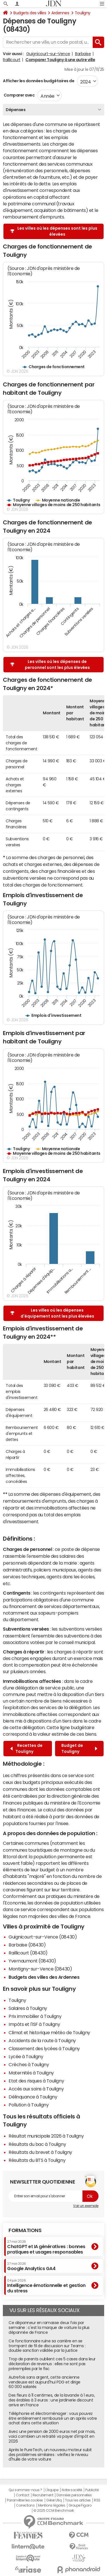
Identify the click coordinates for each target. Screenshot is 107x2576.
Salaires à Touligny (28, 2008)
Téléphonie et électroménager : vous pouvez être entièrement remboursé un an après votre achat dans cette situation (53, 2418)
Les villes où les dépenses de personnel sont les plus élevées (50, 664)
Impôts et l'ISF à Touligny (34, 2024)
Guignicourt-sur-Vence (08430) (43, 1936)
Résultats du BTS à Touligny (37, 2160)
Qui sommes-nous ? (25, 2490)
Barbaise (83, 54)
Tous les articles (78, 2500)
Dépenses (15, 110)
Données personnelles (74, 2495)
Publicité (91, 2490)
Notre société (72, 2490)
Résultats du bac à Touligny (37, 2144)
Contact (22, 2495)
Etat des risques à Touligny (36, 2080)
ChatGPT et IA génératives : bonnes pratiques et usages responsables (46, 2247)
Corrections (25, 2505)
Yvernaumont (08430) (32, 1960)
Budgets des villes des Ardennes (44, 1977)
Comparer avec (19, 95)
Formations (25, 2230)
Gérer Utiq (54, 2500)
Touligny (82, 13)
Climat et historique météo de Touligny (49, 2032)
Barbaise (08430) (27, 1944)
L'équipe (51, 2490)
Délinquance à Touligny (33, 2096)
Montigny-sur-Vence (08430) (40, 1968)
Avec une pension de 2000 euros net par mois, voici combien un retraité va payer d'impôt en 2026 (52, 2436)
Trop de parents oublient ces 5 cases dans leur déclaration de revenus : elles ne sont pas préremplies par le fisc (52, 2364)
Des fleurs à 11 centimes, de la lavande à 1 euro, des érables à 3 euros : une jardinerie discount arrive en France (52, 2400)
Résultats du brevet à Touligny (40, 2152)
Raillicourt (12, 60)
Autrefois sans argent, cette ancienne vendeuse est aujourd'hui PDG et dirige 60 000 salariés (44, 2382)
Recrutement (43, 2495)
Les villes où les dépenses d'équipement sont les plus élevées (52, 1313)
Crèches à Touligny (29, 2064)
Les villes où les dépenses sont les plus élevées (53, 231)
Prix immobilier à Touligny (35, 2016)
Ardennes (60, 13)
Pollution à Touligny (29, 2104)
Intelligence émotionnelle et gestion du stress (46, 2286)
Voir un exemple (85, 2206)
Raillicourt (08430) (28, 1952)
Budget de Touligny (79, 1748)
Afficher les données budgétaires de (38, 81)
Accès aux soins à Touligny (36, 2088)
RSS (97, 2500)
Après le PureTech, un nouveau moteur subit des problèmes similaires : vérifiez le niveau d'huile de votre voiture (50, 2454)
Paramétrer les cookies (25, 2500)
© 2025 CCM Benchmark (53, 2510)
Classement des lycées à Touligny (44, 2048)
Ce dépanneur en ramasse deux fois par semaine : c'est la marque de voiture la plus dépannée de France (49, 2327)
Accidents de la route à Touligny (42, 2040)
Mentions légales (51, 2505)
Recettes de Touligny (26, 1748)
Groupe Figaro (80, 2505)
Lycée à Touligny (26, 2056)
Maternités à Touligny (31, 2072)
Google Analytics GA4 (31, 2266)
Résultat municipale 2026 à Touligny (46, 2136)
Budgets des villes (29, 13)
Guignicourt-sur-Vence (48, 54)
